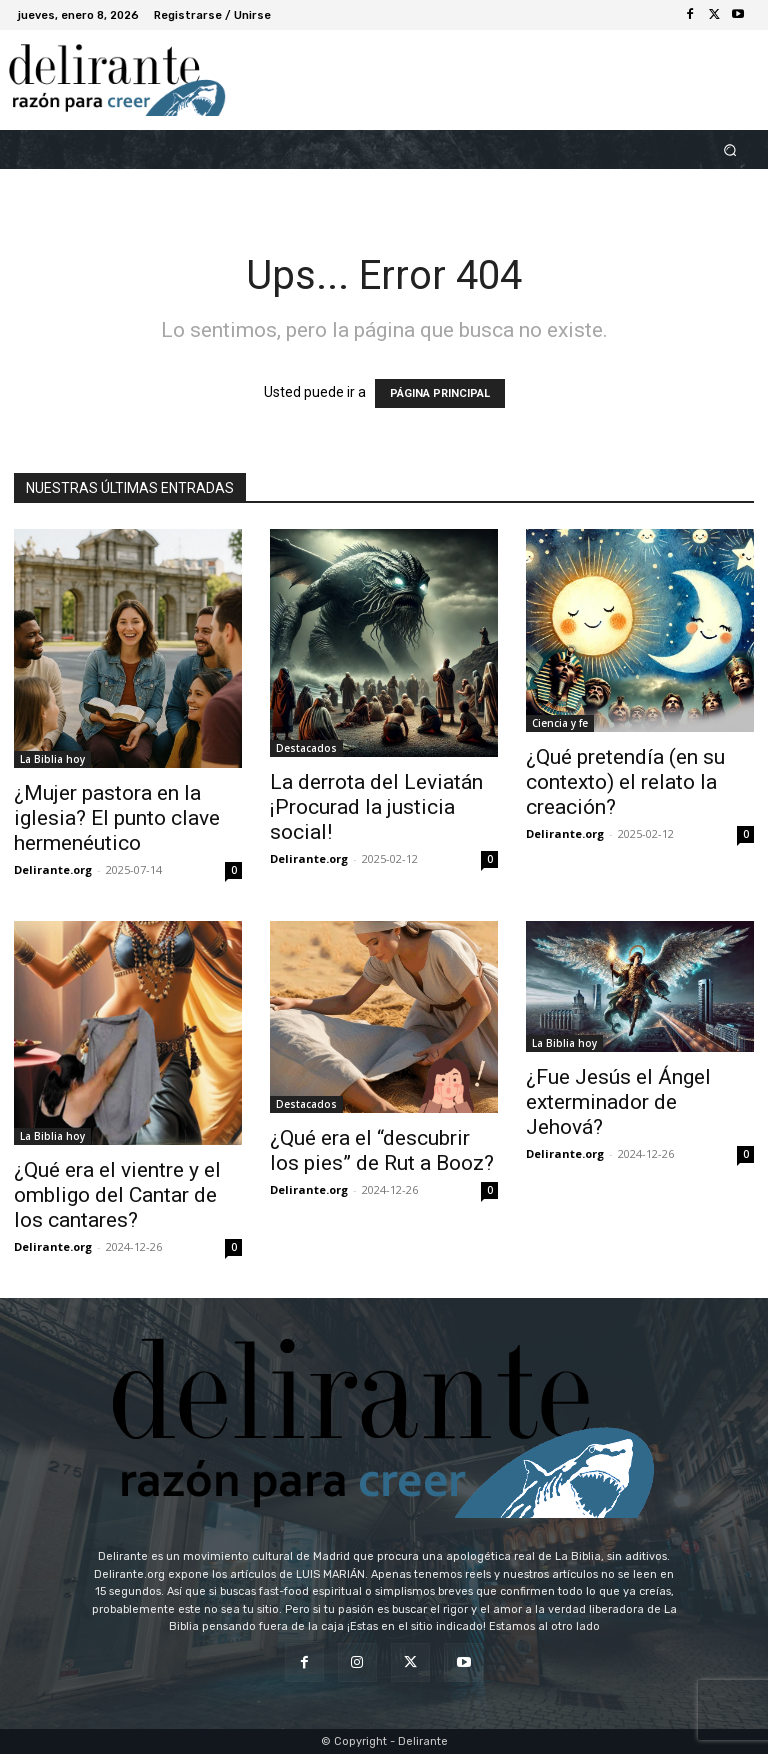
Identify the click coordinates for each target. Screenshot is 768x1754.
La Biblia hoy (52, 759)
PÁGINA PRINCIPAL (440, 393)
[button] (730, 149)
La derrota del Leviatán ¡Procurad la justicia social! (376, 807)
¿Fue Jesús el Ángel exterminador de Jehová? (618, 1102)
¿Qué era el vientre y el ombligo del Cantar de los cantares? (117, 1195)
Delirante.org (53, 869)
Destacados (306, 748)
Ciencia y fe (560, 723)
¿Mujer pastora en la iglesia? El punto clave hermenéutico (117, 818)
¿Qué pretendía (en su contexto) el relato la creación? (625, 782)
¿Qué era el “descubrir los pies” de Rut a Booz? (382, 1150)
